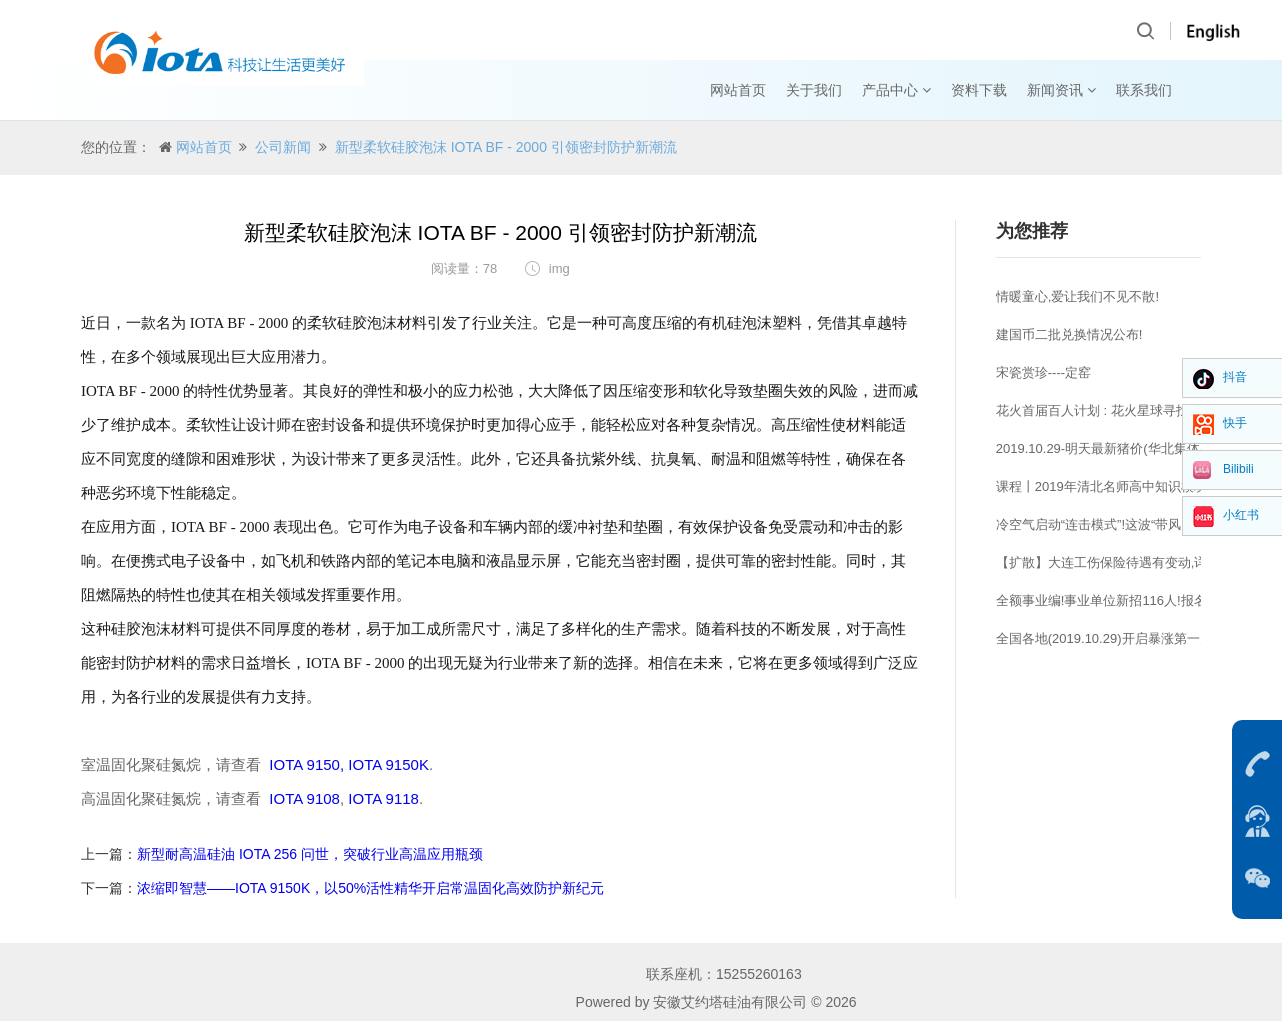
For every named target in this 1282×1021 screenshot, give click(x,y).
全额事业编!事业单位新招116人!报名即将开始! (1129, 600)
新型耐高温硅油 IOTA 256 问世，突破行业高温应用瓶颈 (310, 854)
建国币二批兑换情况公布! (1069, 334)
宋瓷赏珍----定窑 (1043, 372)
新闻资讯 (1061, 90)
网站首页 (738, 90)
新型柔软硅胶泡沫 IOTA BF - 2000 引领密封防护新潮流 (506, 147)
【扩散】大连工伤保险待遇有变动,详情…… (1121, 562)
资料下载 (979, 90)
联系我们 (1144, 90)
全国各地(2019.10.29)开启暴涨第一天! (1106, 638)
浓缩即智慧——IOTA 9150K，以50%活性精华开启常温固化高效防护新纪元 (370, 888)
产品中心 (896, 90)
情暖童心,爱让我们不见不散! (1077, 296)
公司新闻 (283, 147)
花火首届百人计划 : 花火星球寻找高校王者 (1118, 410)
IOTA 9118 (383, 798)
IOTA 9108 (304, 798)
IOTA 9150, (306, 764)
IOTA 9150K (386, 764)
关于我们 (814, 90)
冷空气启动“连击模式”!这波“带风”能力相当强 (1123, 524)
